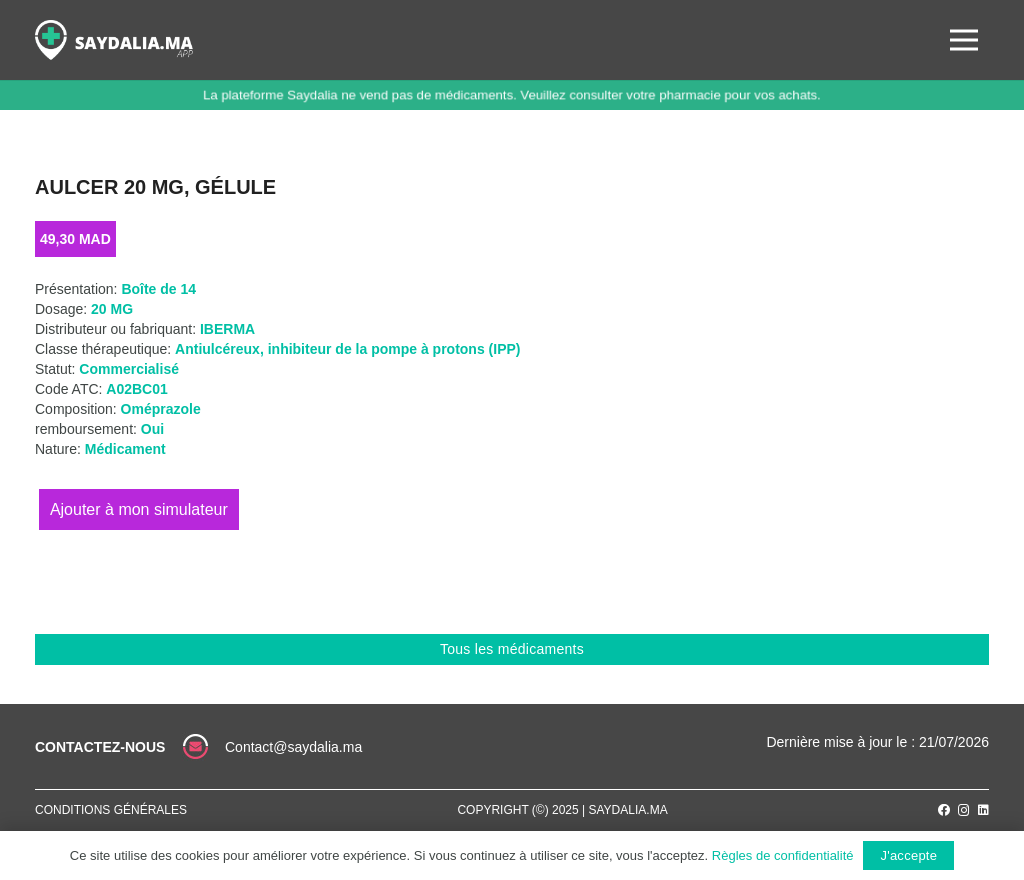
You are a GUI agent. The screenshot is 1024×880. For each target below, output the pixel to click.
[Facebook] (944, 810)
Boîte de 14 (158, 289)
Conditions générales (111, 810)
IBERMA (227, 329)
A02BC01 (136, 389)
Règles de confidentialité (783, 855)
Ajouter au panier (139, 509)
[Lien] (114, 40)
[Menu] (964, 40)
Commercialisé (129, 369)
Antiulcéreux (217, 349)
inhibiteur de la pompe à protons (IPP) (394, 349)
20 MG (112, 309)
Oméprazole (161, 409)
